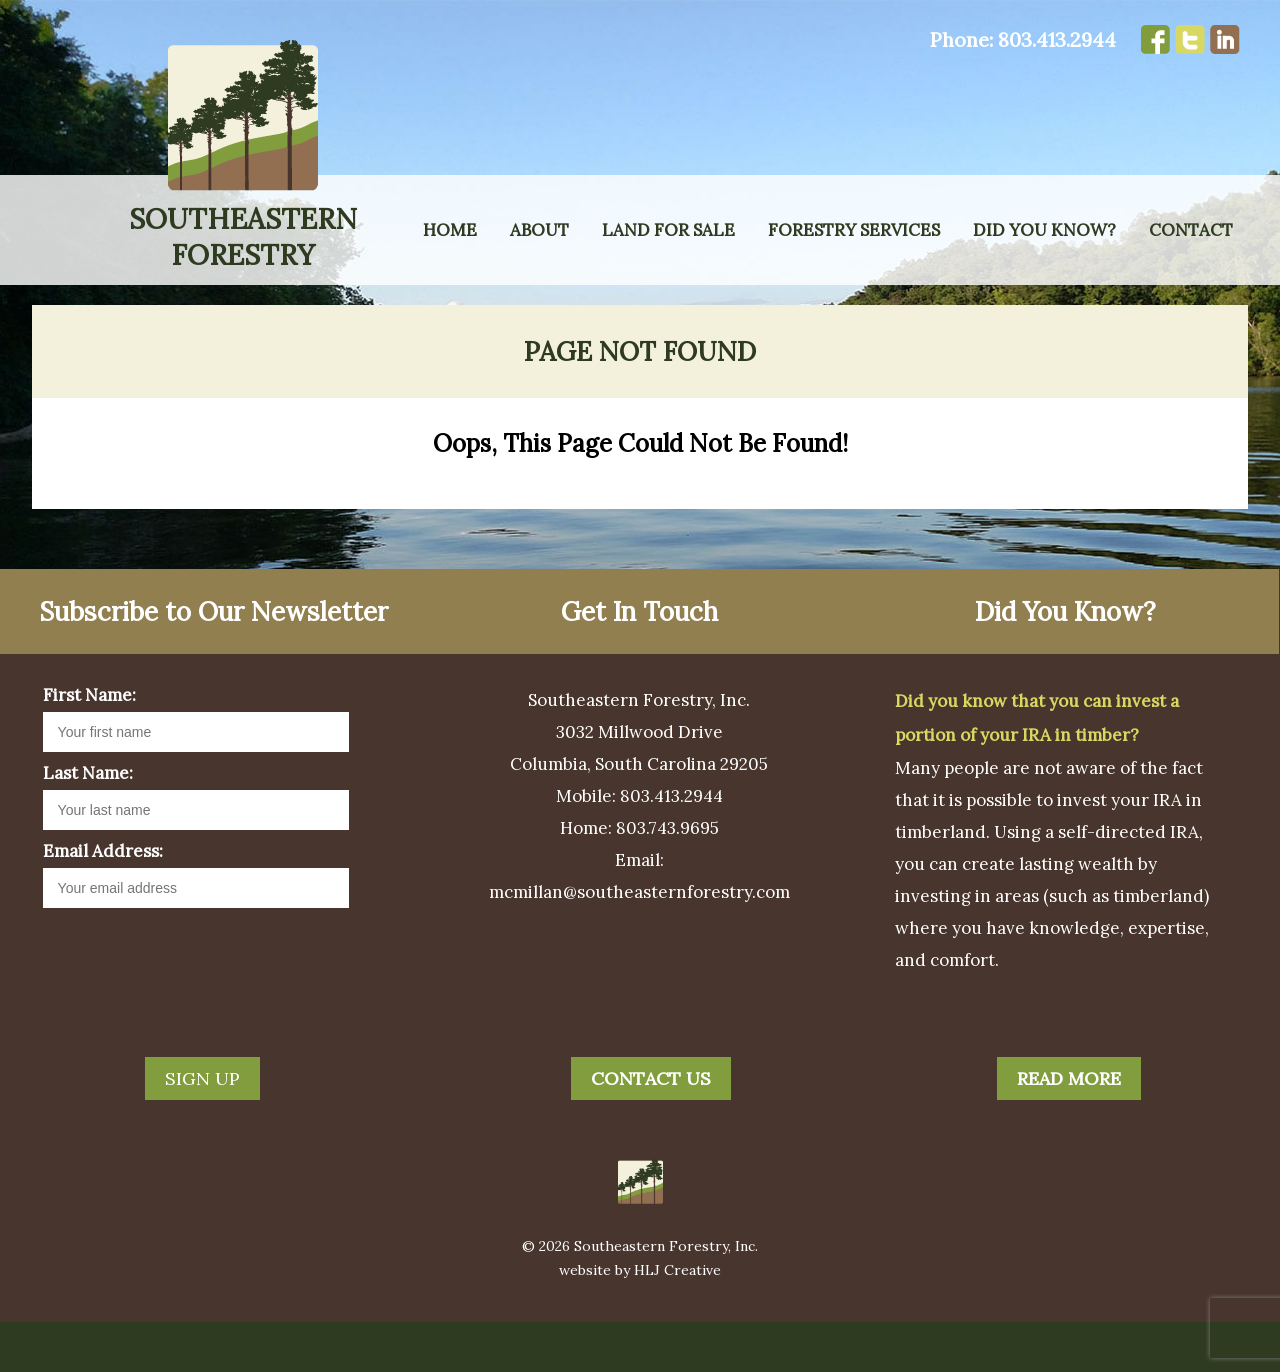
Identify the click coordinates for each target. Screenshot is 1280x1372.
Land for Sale (668, 230)
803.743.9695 (667, 878)
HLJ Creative (677, 1320)
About (539, 230)
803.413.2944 (1057, 39)
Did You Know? (1044, 230)
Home (450, 230)
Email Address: (103, 901)
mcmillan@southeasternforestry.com (639, 942)
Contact (1191, 230)
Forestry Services (854, 230)
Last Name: (88, 823)
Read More (1069, 1128)
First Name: (89, 745)
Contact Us (651, 1128)
